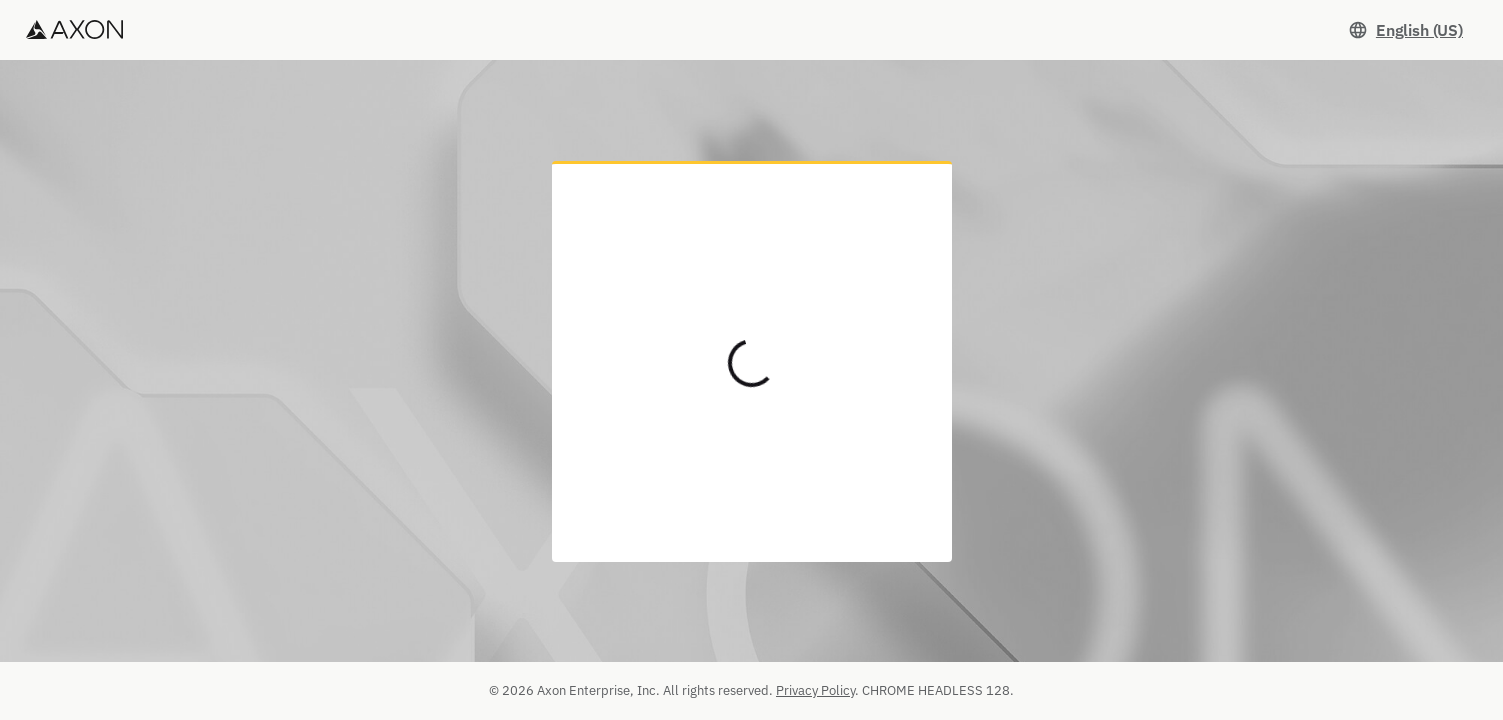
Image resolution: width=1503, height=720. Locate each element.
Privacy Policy (815, 690)
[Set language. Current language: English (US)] (1405, 30)
